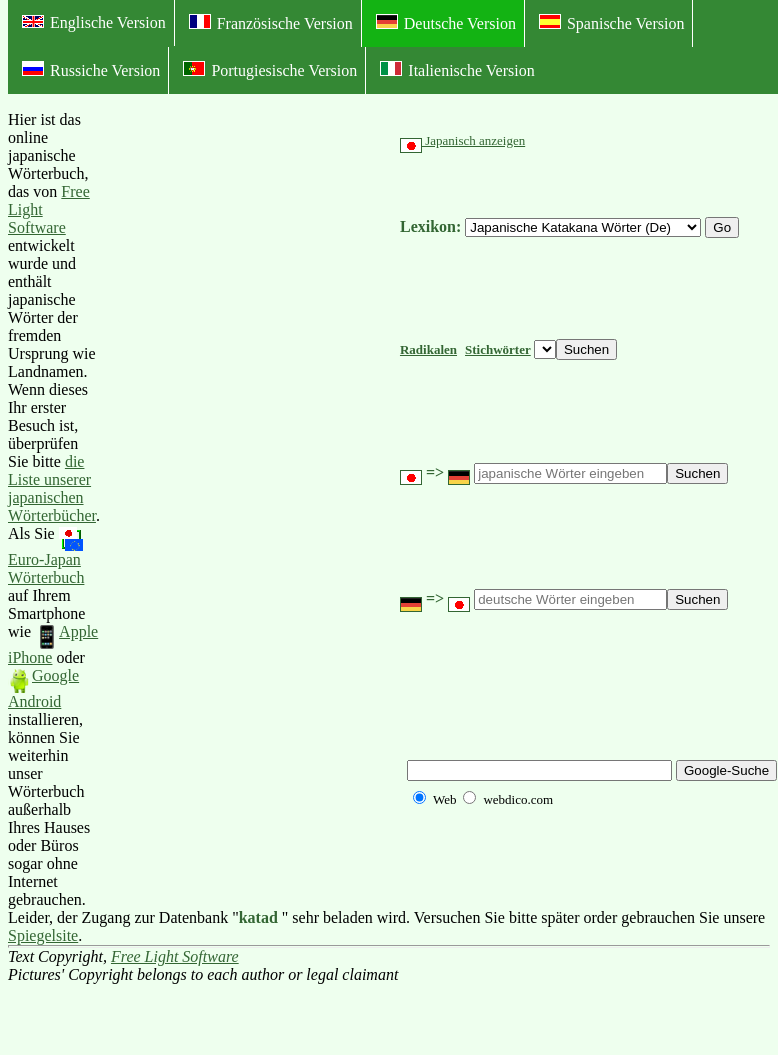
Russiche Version (91, 70)
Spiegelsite (43, 935)
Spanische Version (611, 23)
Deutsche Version (446, 23)
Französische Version (271, 23)
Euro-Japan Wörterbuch (46, 556)
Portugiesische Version (270, 70)
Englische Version (94, 22)
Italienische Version (457, 70)
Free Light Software (175, 956)
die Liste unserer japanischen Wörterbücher (52, 488)
